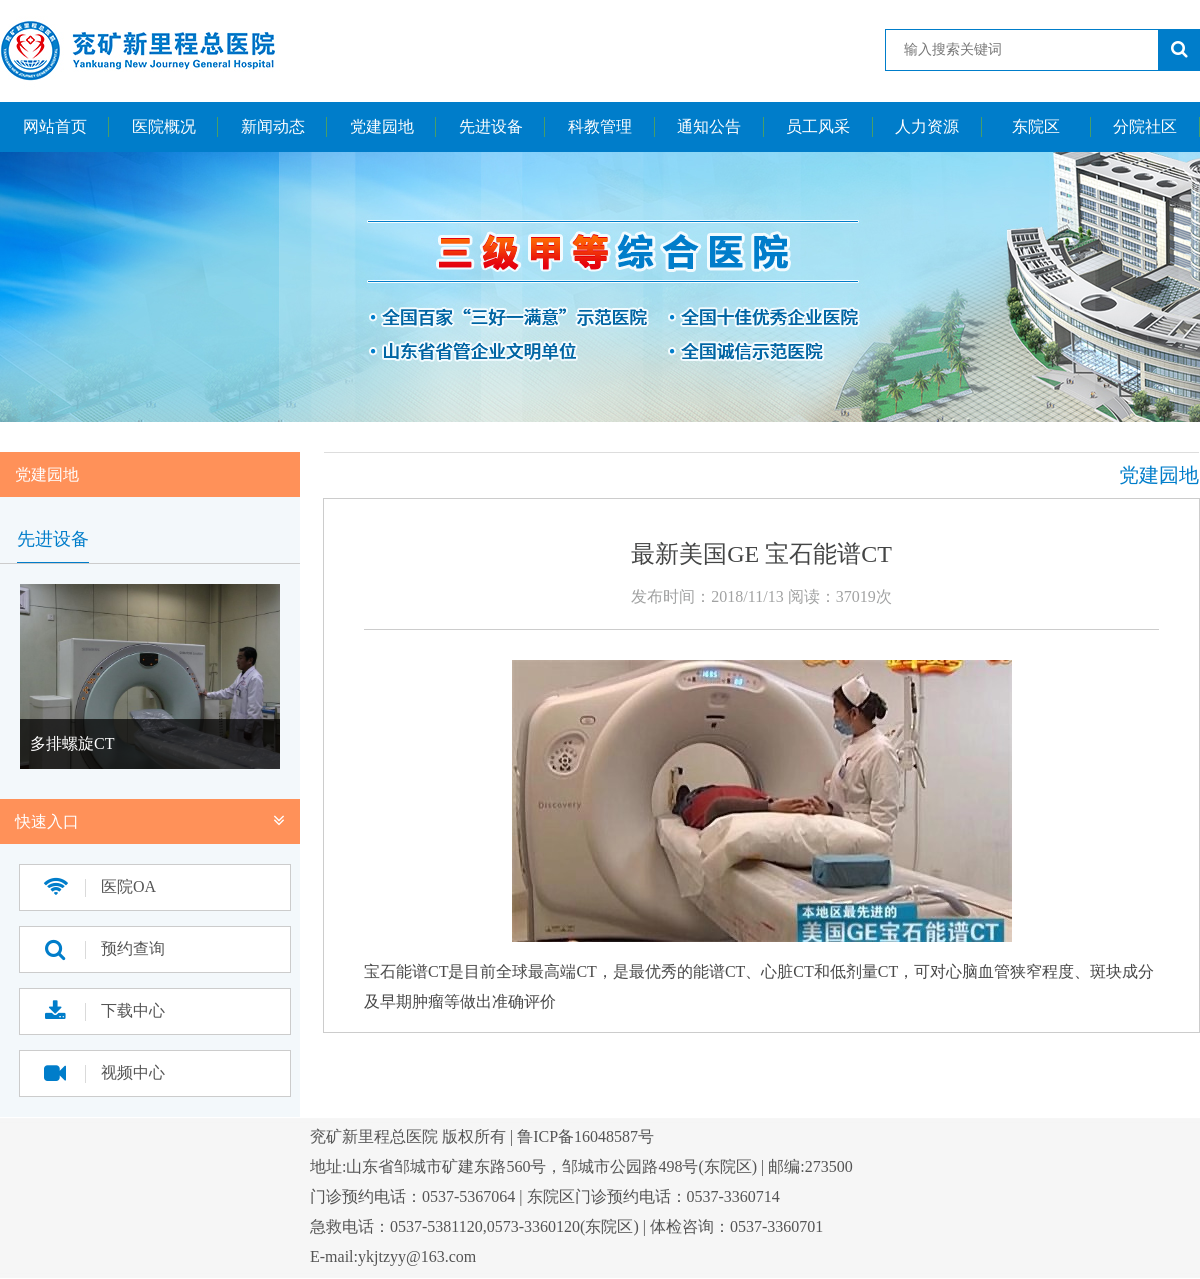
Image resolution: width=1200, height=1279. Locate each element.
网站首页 (55, 126)
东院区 (1036, 126)
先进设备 (491, 126)
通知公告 (709, 126)
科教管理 (600, 126)
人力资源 (927, 126)
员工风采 (818, 126)
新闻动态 (273, 126)
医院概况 (164, 126)
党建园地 (382, 126)
